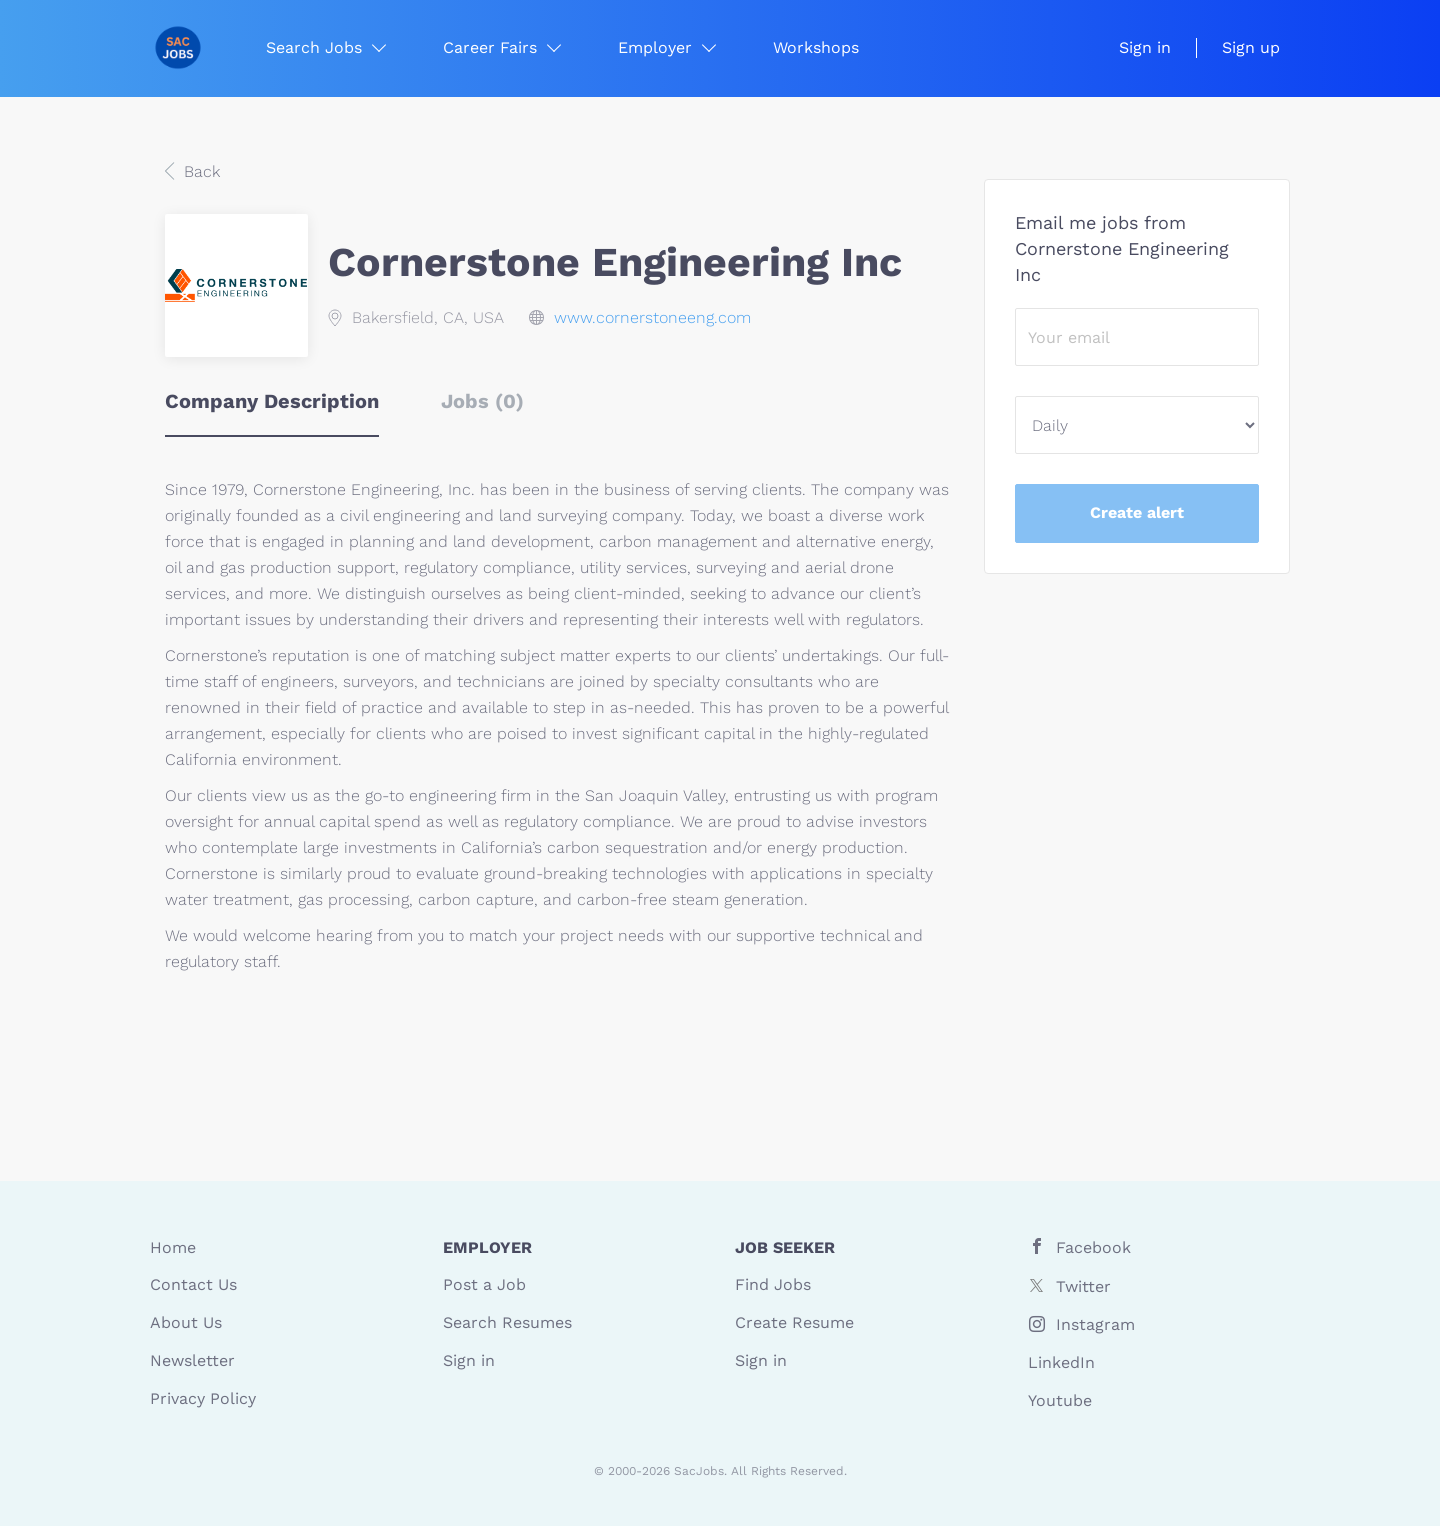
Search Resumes (507, 1322)
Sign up (1251, 47)
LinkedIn (1061, 1362)
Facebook (1093, 1247)
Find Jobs (773, 1284)
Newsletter (192, 1360)
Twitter (1083, 1286)
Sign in (1145, 47)
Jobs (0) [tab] (482, 401)
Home (173, 1247)
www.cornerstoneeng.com (652, 317)
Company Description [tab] (272, 401)
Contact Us (193, 1284)
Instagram (1095, 1324)
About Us (186, 1322)
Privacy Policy (203, 1398)
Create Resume (794, 1322)
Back (199, 171)
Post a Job (484, 1284)
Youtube (1060, 1400)
